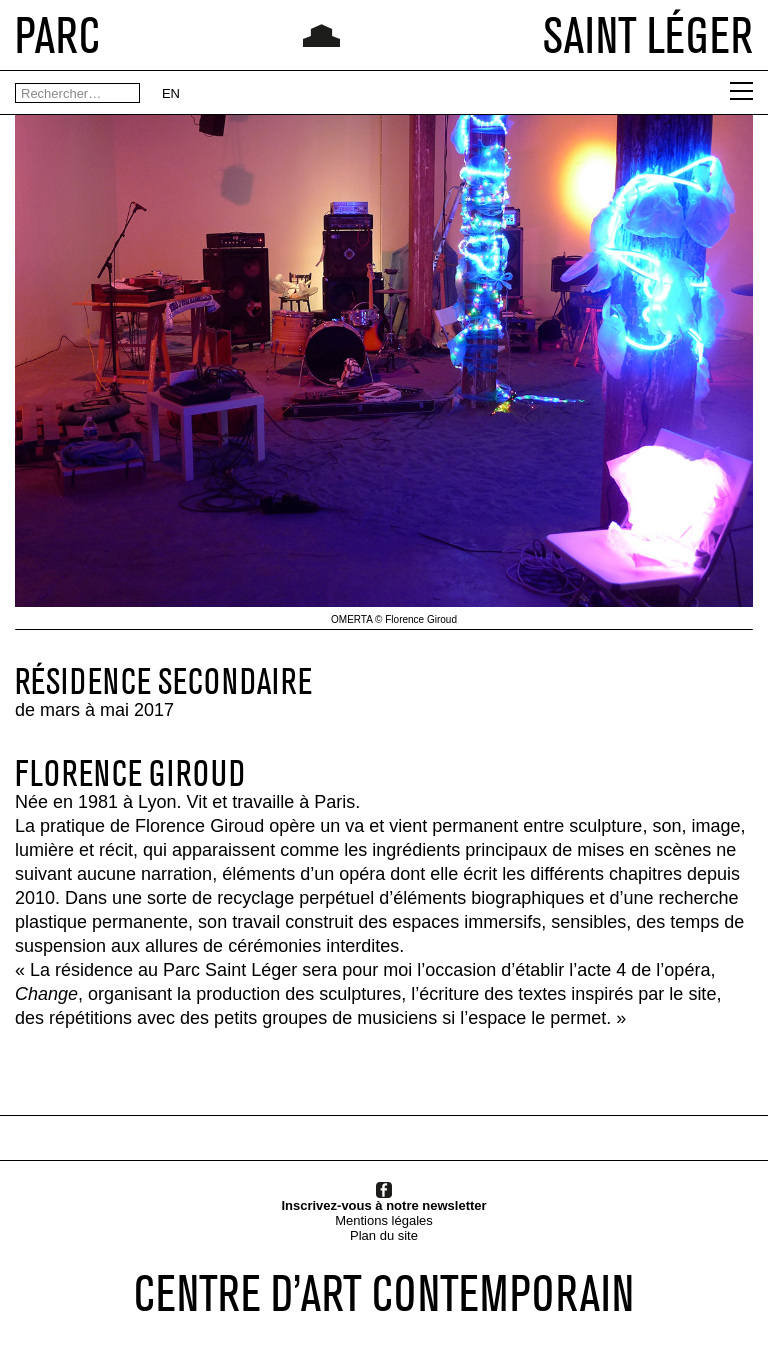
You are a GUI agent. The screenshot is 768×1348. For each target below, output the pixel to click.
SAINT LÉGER (648, 35)
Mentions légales (384, 1220)
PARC (57, 35)
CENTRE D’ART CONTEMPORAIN (384, 1293)
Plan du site (384, 1235)
